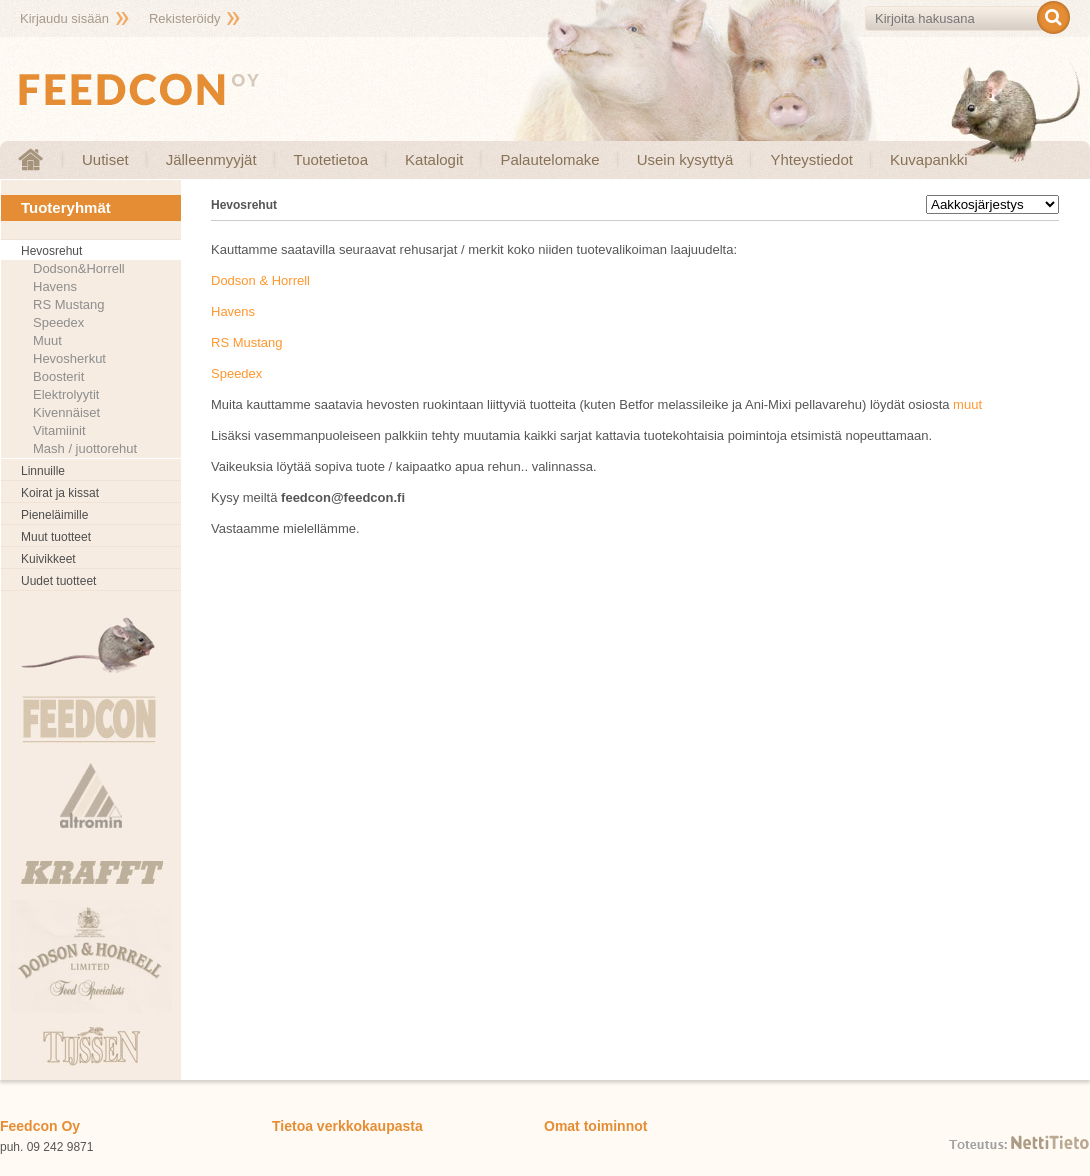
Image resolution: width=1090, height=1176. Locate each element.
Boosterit (58, 376)
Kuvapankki (929, 159)
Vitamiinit (59, 430)
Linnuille (43, 471)
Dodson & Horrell (260, 280)
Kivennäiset (66, 412)
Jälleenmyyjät (211, 159)
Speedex (58, 322)
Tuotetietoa (331, 159)
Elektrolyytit (66, 394)
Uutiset (105, 159)
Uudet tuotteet (58, 581)
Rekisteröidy (185, 18)
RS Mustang (69, 304)
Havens (55, 286)
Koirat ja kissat (60, 493)
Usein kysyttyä (685, 159)
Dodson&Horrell (79, 268)
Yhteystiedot (811, 159)
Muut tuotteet (56, 537)
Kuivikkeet (48, 559)
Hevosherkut (69, 358)
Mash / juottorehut (85, 448)
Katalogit (434, 159)
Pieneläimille (54, 515)
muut (967, 404)
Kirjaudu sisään (64, 18)
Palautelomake (549, 159)
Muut (47, 340)
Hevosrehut (51, 251)
